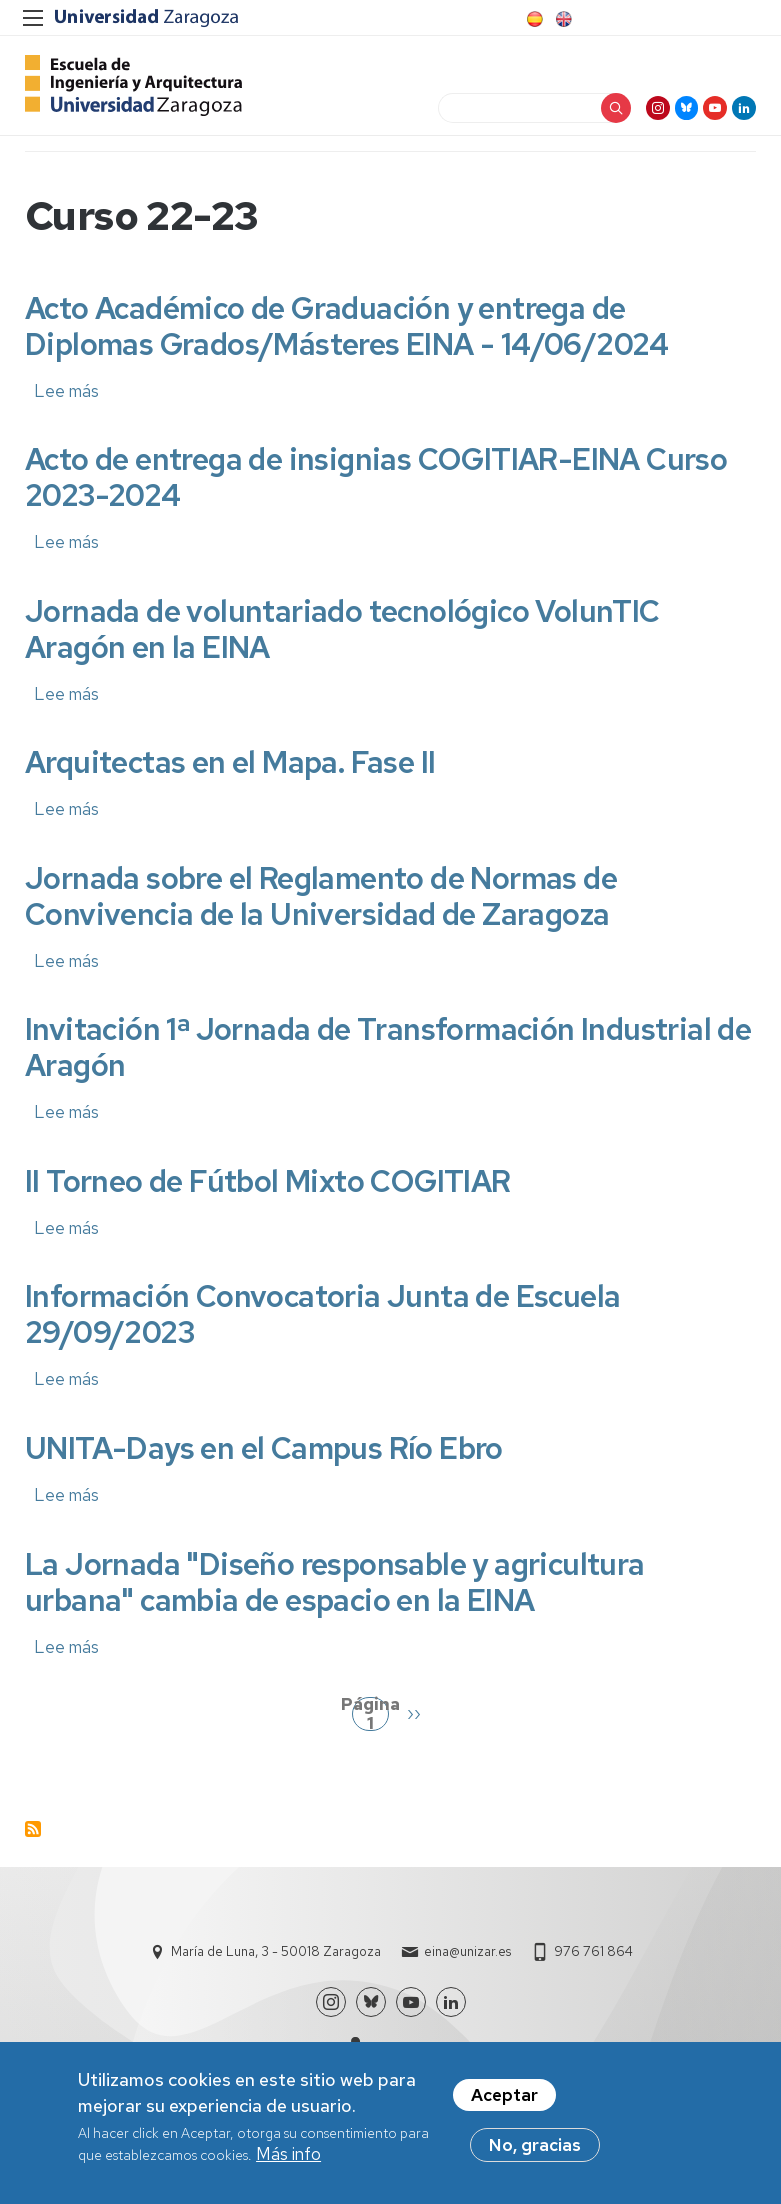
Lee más (66, 407)
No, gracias (535, 2148)
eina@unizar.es (467, 1967)
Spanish (533, 19)
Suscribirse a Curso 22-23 (33, 1845)
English (562, 19)
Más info (288, 2157)
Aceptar (504, 2098)
